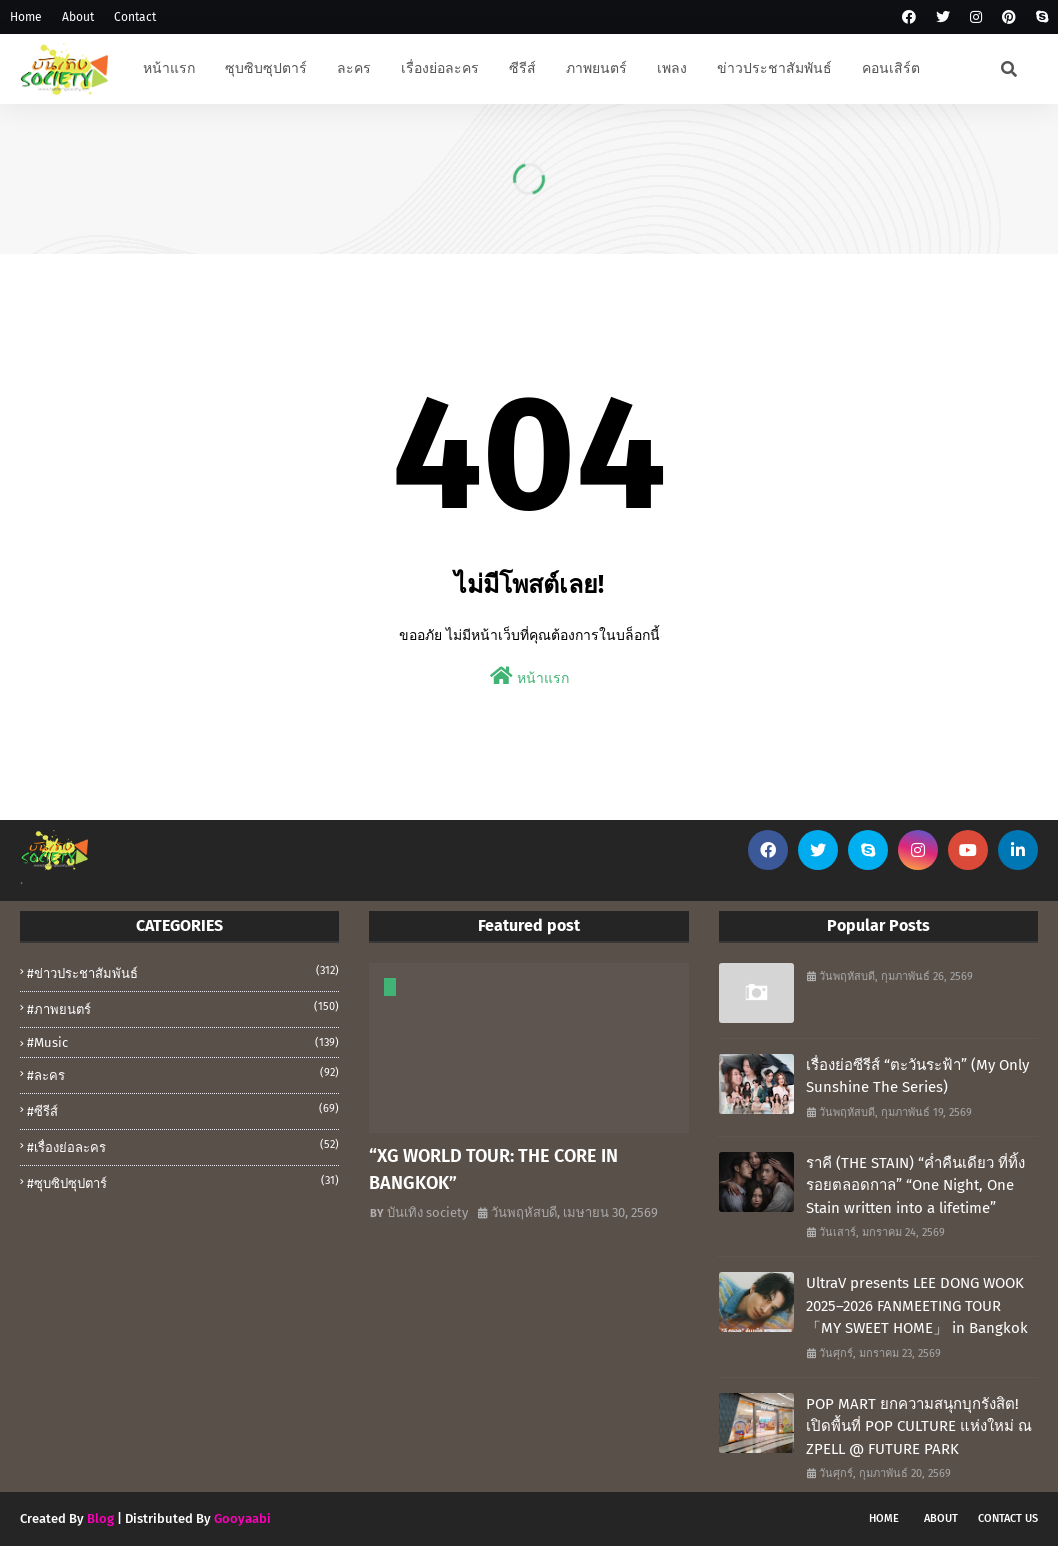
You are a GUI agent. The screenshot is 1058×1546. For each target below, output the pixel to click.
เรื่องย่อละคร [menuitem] (440, 68)
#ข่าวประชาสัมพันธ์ (183, 972)
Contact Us (1008, 1518)
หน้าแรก (529, 676)
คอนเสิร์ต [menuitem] (891, 68)
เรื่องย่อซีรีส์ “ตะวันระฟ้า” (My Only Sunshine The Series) (917, 1076)
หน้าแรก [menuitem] (169, 68)
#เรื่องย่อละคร (183, 1146)
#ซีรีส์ (183, 1110)
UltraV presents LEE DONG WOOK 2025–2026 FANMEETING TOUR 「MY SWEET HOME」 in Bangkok (917, 1305)
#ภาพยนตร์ (183, 1008)
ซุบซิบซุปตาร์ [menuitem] (266, 68)
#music (183, 1042)
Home (26, 17)
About (78, 17)
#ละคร (183, 1074)
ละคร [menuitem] (354, 68)
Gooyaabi (242, 1518)
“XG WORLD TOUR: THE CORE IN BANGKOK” (493, 1169)
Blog (100, 1518)
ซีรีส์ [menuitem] (522, 68)
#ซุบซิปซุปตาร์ (183, 1182)
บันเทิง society (427, 1212)
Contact (135, 17)
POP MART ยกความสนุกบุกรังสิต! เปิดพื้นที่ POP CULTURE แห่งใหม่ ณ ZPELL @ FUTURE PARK (919, 1426)
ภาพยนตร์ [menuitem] (596, 68)
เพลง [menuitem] (672, 68)
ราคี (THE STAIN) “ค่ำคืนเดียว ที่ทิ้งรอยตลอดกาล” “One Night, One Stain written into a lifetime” (915, 1185)
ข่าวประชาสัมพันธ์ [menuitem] (774, 68)
